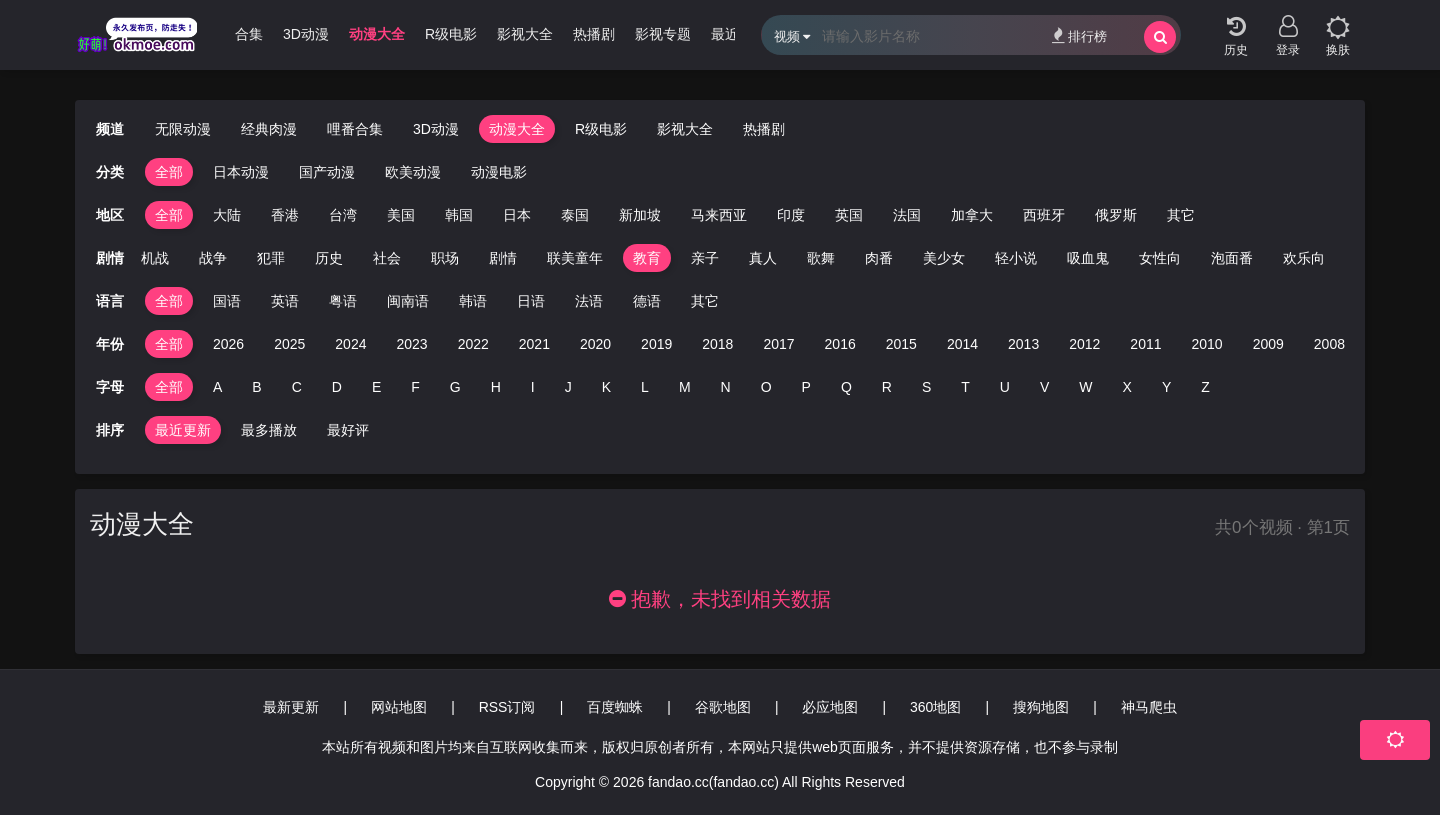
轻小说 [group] (1016, 258)
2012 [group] (1084, 344)
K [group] (606, 387)
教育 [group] (647, 258)
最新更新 (291, 707)
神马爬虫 (1149, 707)
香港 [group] (285, 215)
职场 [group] (445, 258)
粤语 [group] (343, 301)
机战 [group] (155, 258)
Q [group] (846, 387)
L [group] (645, 387)
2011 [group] (1145, 344)
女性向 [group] (1160, 258)
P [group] (806, 387)
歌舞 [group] (821, 258)
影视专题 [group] (663, 34)
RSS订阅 (507, 707)
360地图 (935, 707)
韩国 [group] (459, 215)
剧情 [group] (503, 258)
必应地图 (830, 707)
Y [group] (1166, 387)
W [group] (1085, 387)
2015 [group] (901, 344)
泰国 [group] (575, 215)
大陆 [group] (227, 215)
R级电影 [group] (451, 34)
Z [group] (1205, 387)
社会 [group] (387, 258)
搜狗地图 (1041, 707)
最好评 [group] (348, 430)
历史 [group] (329, 258)
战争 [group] (213, 258)
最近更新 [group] (183, 430)
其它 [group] (1181, 215)
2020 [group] (595, 344)
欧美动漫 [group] (413, 172)
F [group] (415, 387)
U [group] (1005, 387)
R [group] (887, 387)
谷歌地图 (723, 707)
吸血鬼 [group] (1088, 258)
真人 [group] (763, 258)
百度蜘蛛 (615, 707)
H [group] (496, 387)
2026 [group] (228, 344)
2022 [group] (473, 344)
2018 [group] (717, 344)
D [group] (337, 387)
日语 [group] (531, 301)
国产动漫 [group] (327, 172)
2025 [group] (289, 344)
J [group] (568, 387)
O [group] (766, 387)
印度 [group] (791, 215)
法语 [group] (589, 301)
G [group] (455, 387)
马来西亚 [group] (719, 215)
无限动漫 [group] (183, 129)
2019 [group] (656, 344)
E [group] (376, 387)
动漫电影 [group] (499, 172)
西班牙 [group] (1044, 215)
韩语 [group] (473, 301)
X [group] (1127, 387)
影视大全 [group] (525, 34)
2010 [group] (1207, 344)
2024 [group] (350, 344)
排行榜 (1079, 35)
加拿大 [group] (972, 215)
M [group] (685, 387)
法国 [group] (907, 215)
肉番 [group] (879, 258)
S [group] (926, 387)
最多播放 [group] (269, 430)
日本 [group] (517, 215)
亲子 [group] (705, 258)
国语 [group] (227, 301)
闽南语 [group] (408, 301)
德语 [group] (647, 301)
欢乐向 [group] (1304, 258)
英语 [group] (285, 301)
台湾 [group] (343, 215)
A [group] (217, 387)
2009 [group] (1268, 344)
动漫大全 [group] (377, 34)
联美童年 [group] (575, 258)
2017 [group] (778, 344)
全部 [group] (169, 172)
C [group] (297, 387)
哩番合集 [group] (235, 34)
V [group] (1044, 387)
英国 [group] (849, 215)
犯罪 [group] (271, 258)
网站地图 (399, 707)
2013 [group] (1023, 344)
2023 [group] (411, 344)
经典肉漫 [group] (269, 129)
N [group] (726, 387)
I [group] (533, 387)
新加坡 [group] (640, 215)
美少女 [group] (944, 258)
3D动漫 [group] (306, 34)
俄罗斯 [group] (1116, 215)
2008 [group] (1329, 344)
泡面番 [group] (1232, 258)
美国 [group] (401, 215)
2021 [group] (534, 344)
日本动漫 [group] (241, 172)
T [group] (965, 387)
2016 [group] (840, 344)
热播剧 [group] (594, 34)
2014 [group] (962, 344)
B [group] (256, 387)
